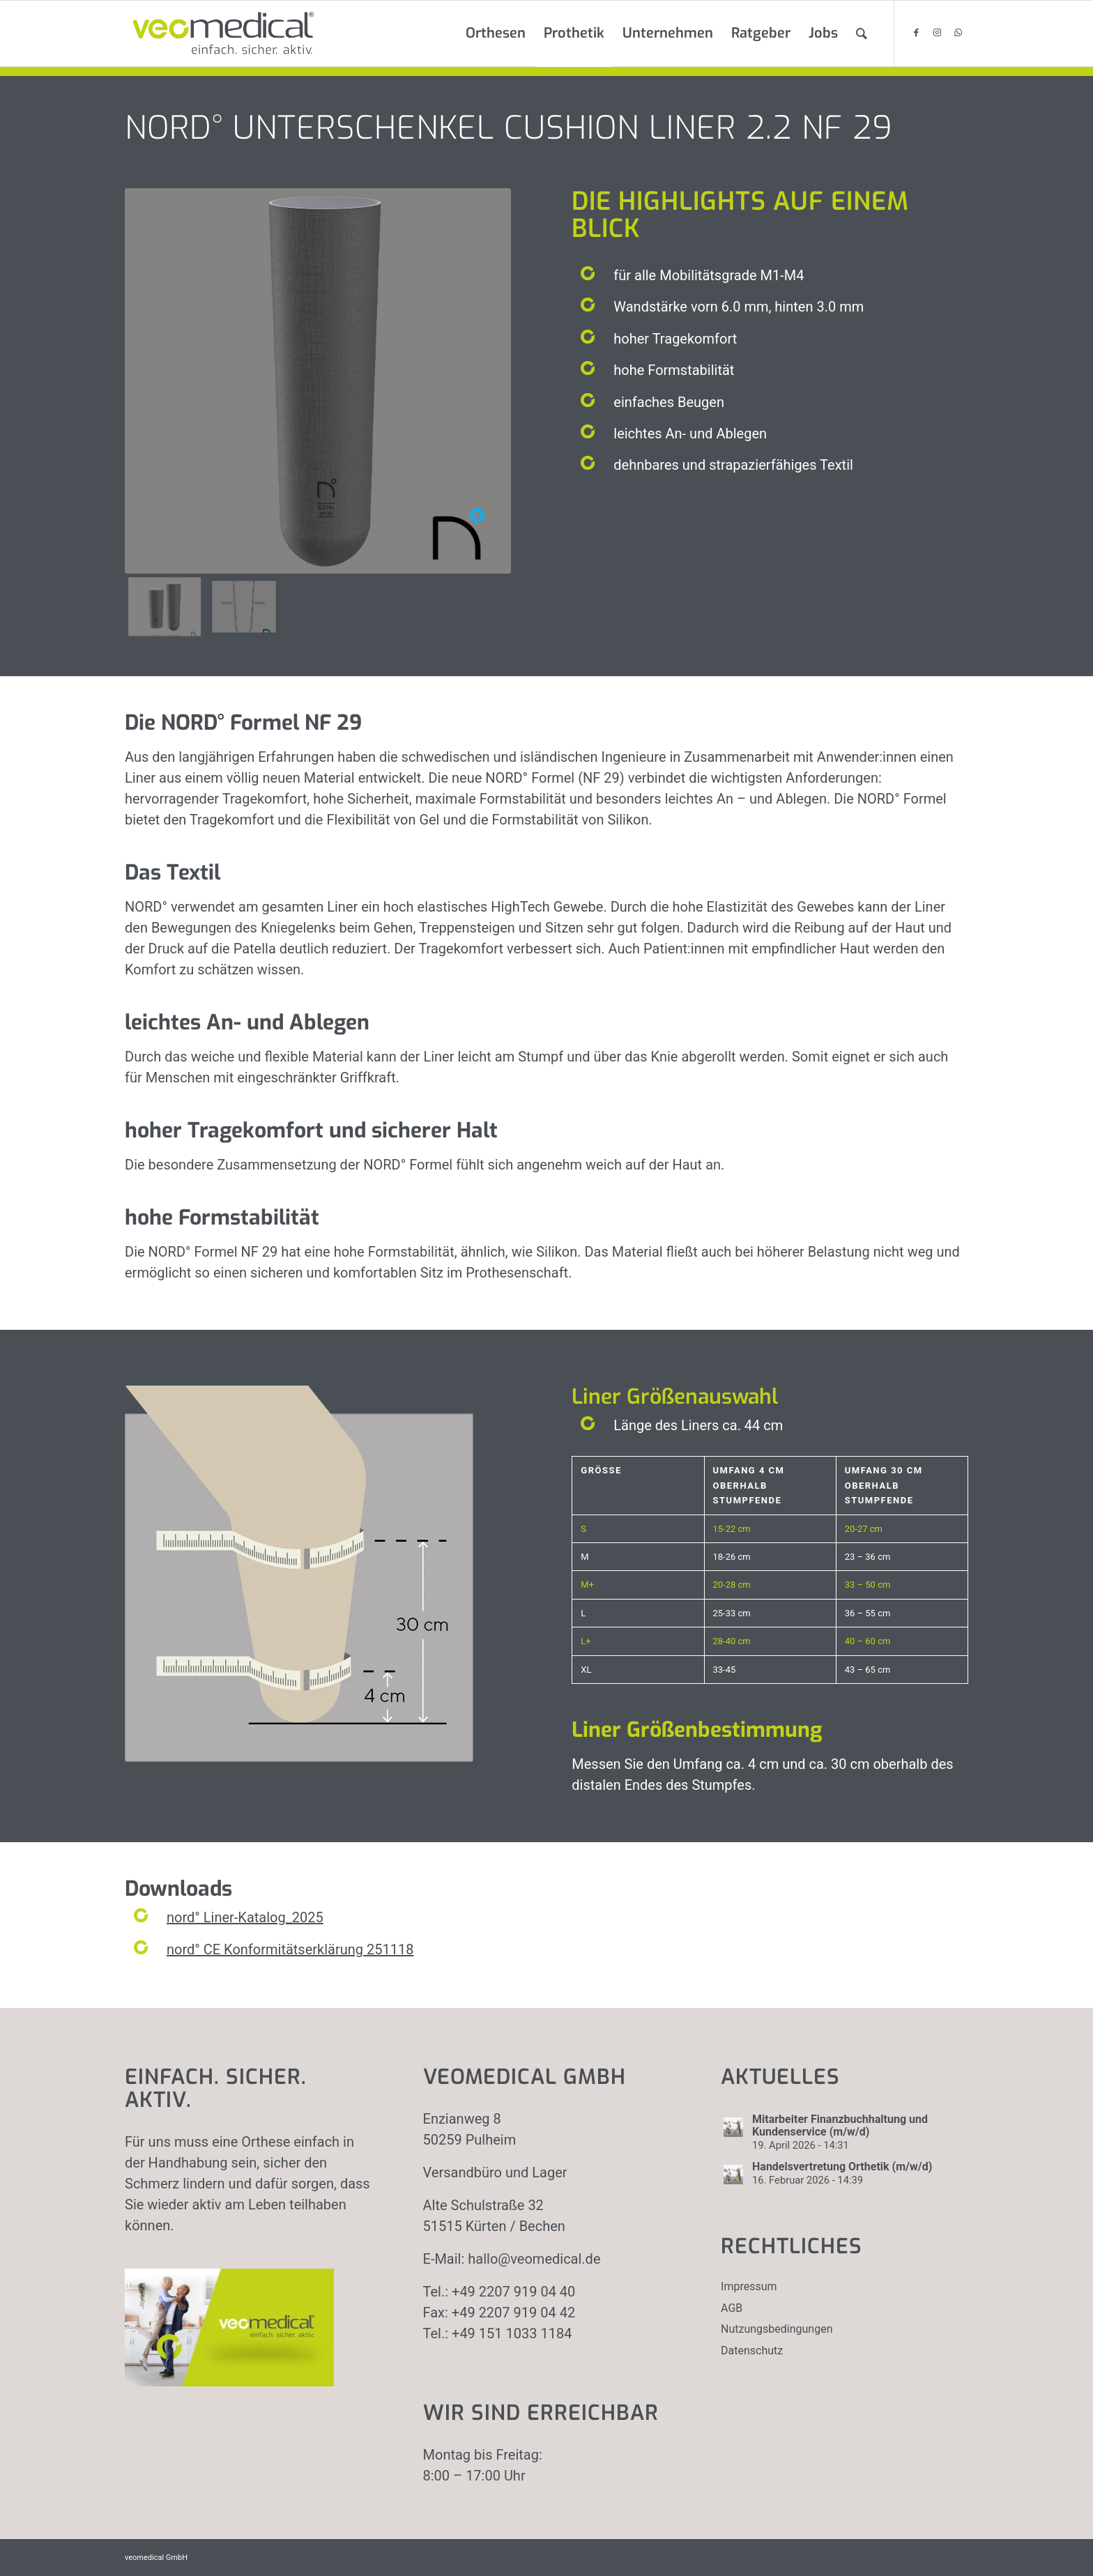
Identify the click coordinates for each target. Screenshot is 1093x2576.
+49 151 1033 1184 (512, 2333)
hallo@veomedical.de (534, 2259)
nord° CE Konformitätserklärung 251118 (290, 1949)
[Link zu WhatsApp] (957, 32)
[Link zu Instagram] (936, 32)
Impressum (749, 2286)
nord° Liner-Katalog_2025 (245, 1917)
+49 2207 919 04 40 (513, 2291)
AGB (731, 2308)
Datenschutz (752, 2350)
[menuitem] (496, 33)
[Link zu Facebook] (915, 32)
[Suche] (861, 33)
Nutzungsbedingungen (776, 2329)
